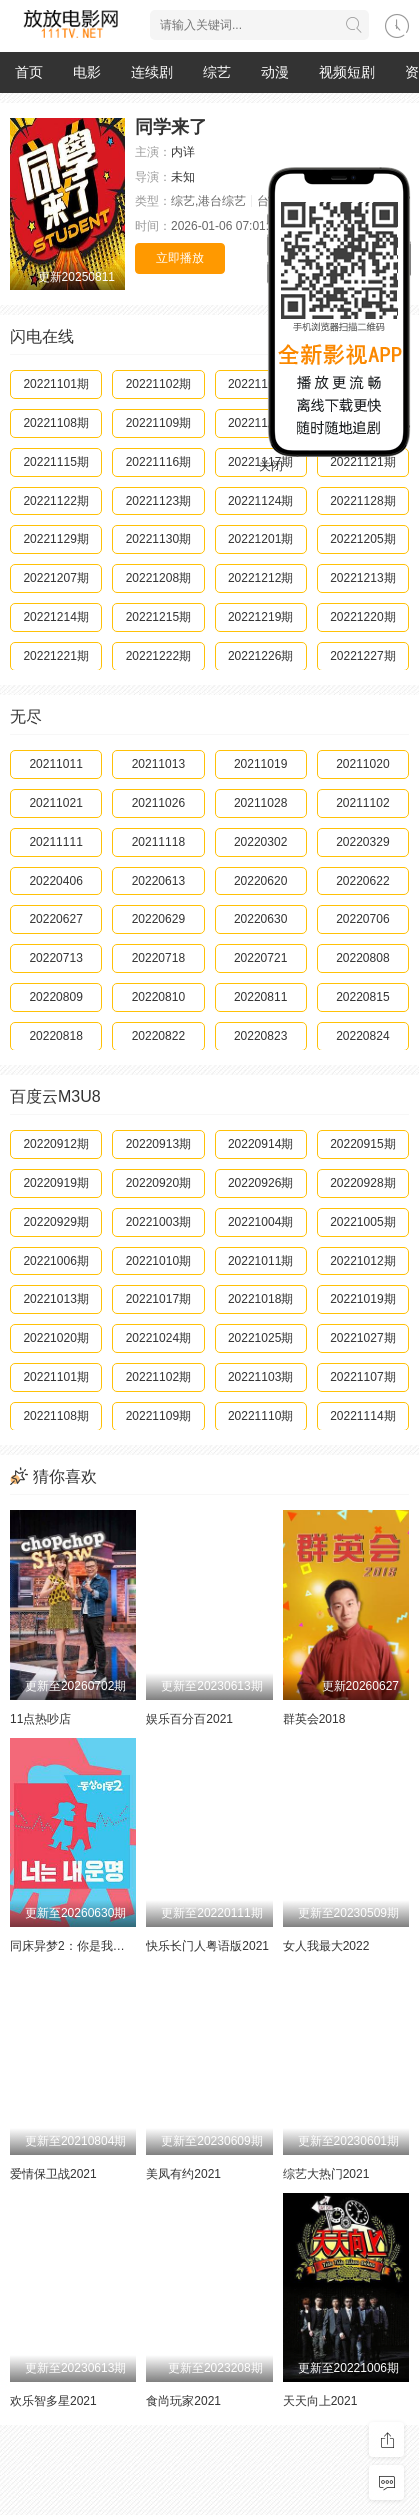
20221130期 (158, 539)
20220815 (362, 997)
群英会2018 (314, 1719)
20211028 (260, 803)
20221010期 (158, 1261)
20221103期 (260, 1377)
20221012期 (362, 1261)
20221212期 (260, 578)
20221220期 (362, 617)
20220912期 (55, 1144)
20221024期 (158, 1338)
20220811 (260, 997)
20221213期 (362, 578)
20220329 (362, 842)
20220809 (55, 997)
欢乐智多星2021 (53, 2401)
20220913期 (158, 1144)
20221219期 (260, 617)
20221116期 (158, 462)
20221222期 (158, 656)
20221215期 (158, 617)
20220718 (158, 958)
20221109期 (158, 423)
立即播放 (180, 258)
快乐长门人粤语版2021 (207, 1946)
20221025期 (260, 1338)
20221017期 (158, 1299)
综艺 (217, 72)
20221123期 (158, 501)
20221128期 (362, 501)
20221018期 (260, 1299)
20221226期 (260, 656)
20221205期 (362, 539)
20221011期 (260, 1261)
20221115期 (55, 462)
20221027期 (362, 1338)
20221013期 (55, 1299)
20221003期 (158, 1222)
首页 (29, 72)
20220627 (55, 919)
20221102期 (158, 384)
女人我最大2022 (326, 1946)
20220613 (158, 881)
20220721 (260, 958)
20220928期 (362, 1183)
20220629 (158, 919)
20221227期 (362, 656)
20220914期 (260, 1144)
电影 (87, 72)
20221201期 (260, 539)
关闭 (271, 466)
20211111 (55, 842)
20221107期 (362, 1377)
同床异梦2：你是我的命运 (79, 1946)
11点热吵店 (40, 1719)
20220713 (55, 958)
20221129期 (55, 539)
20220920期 (158, 1183)
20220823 (260, 1036)
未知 (183, 177)
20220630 (260, 919)
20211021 (55, 803)
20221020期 (55, 1338)
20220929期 (55, 1222)
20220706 (362, 919)
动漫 (275, 72)
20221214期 (55, 617)
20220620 (260, 881)
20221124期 (260, 501)
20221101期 (55, 384)
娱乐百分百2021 (189, 1719)
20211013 (158, 764)
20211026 (158, 803)
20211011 (55, 764)
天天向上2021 (320, 2401)
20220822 (158, 1036)
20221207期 (55, 578)
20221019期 (362, 1299)
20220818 (55, 1036)
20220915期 (362, 1144)
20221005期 (362, 1222)
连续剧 (152, 72)
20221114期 (362, 1416)
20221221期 (55, 656)
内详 (183, 152)
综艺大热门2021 (326, 2174)
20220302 (260, 842)
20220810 (158, 997)
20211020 (362, 764)
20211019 (260, 764)
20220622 (362, 881)
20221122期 (55, 501)
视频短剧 (347, 72)
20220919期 (55, 1183)
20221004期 (260, 1222)
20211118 (158, 842)
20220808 (362, 958)
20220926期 (260, 1183)
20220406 (55, 881)
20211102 (362, 803)
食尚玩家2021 (183, 2401)
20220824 (362, 1036)
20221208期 (158, 578)
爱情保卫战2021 (53, 2174)
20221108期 (55, 423)
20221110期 (260, 1416)
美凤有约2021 (183, 2174)
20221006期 (55, 1261)
